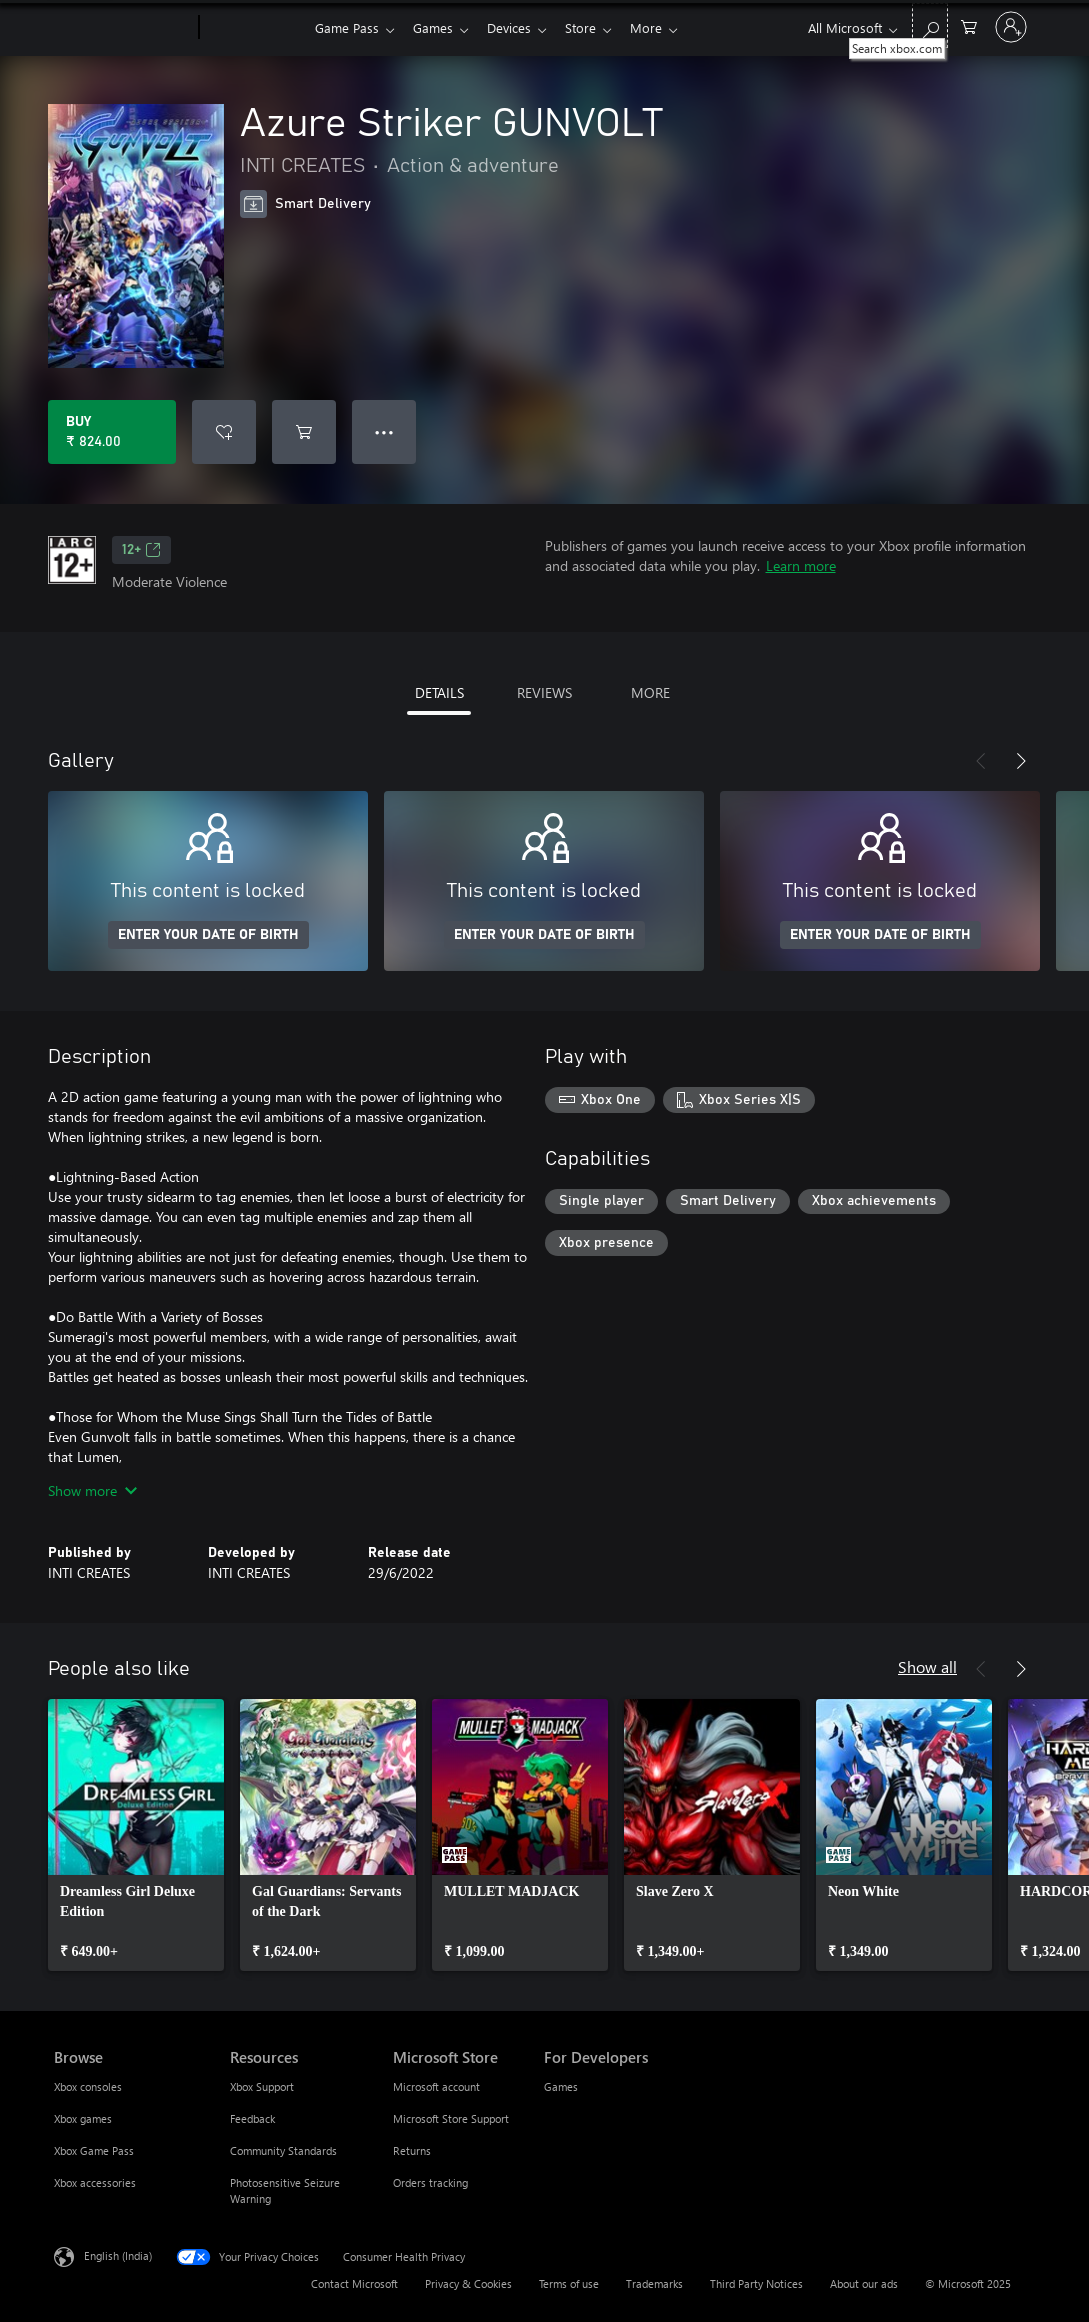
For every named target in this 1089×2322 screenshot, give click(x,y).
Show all (927, 1666)
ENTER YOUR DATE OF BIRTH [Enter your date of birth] (208, 935)
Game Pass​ (347, 27)
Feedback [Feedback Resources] (252, 2118)
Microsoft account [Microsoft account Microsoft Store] (436, 2086)
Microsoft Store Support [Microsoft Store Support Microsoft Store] (451, 2118)
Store (592, 27)
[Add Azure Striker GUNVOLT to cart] (304, 432)
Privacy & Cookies (468, 2283)
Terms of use (569, 2283)
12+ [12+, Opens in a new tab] (141, 550)
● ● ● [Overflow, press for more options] (384, 431)
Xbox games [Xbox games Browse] (83, 2118)
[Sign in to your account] (1011, 27)
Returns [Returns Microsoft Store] (412, 2150)
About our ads (864, 2283)
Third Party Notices (756, 2283)
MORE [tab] (650, 692)
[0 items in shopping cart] (969, 25)
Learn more (801, 565)
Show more (92, 1490)
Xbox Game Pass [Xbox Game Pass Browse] (94, 2150)
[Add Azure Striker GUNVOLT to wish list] (224, 432)
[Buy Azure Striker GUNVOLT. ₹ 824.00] (112, 432)
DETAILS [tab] (439, 692)
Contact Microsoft (354, 2283)
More (662, 27)
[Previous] (981, 761)
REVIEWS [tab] (544, 692)
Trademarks (654, 2283)
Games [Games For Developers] (561, 2086)
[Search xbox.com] (930, 25)
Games (437, 27)
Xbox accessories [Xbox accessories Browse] (95, 2182)
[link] (136, 1835)
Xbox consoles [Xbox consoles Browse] (88, 2086)
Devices (517, 27)
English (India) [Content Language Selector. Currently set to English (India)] (118, 2255)
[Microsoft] (122, 28)
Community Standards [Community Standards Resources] (283, 2150)
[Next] (1021, 761)
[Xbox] (254, 28)
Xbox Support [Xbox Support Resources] (262, 2086)
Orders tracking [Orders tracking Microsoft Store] (430, 2182)
